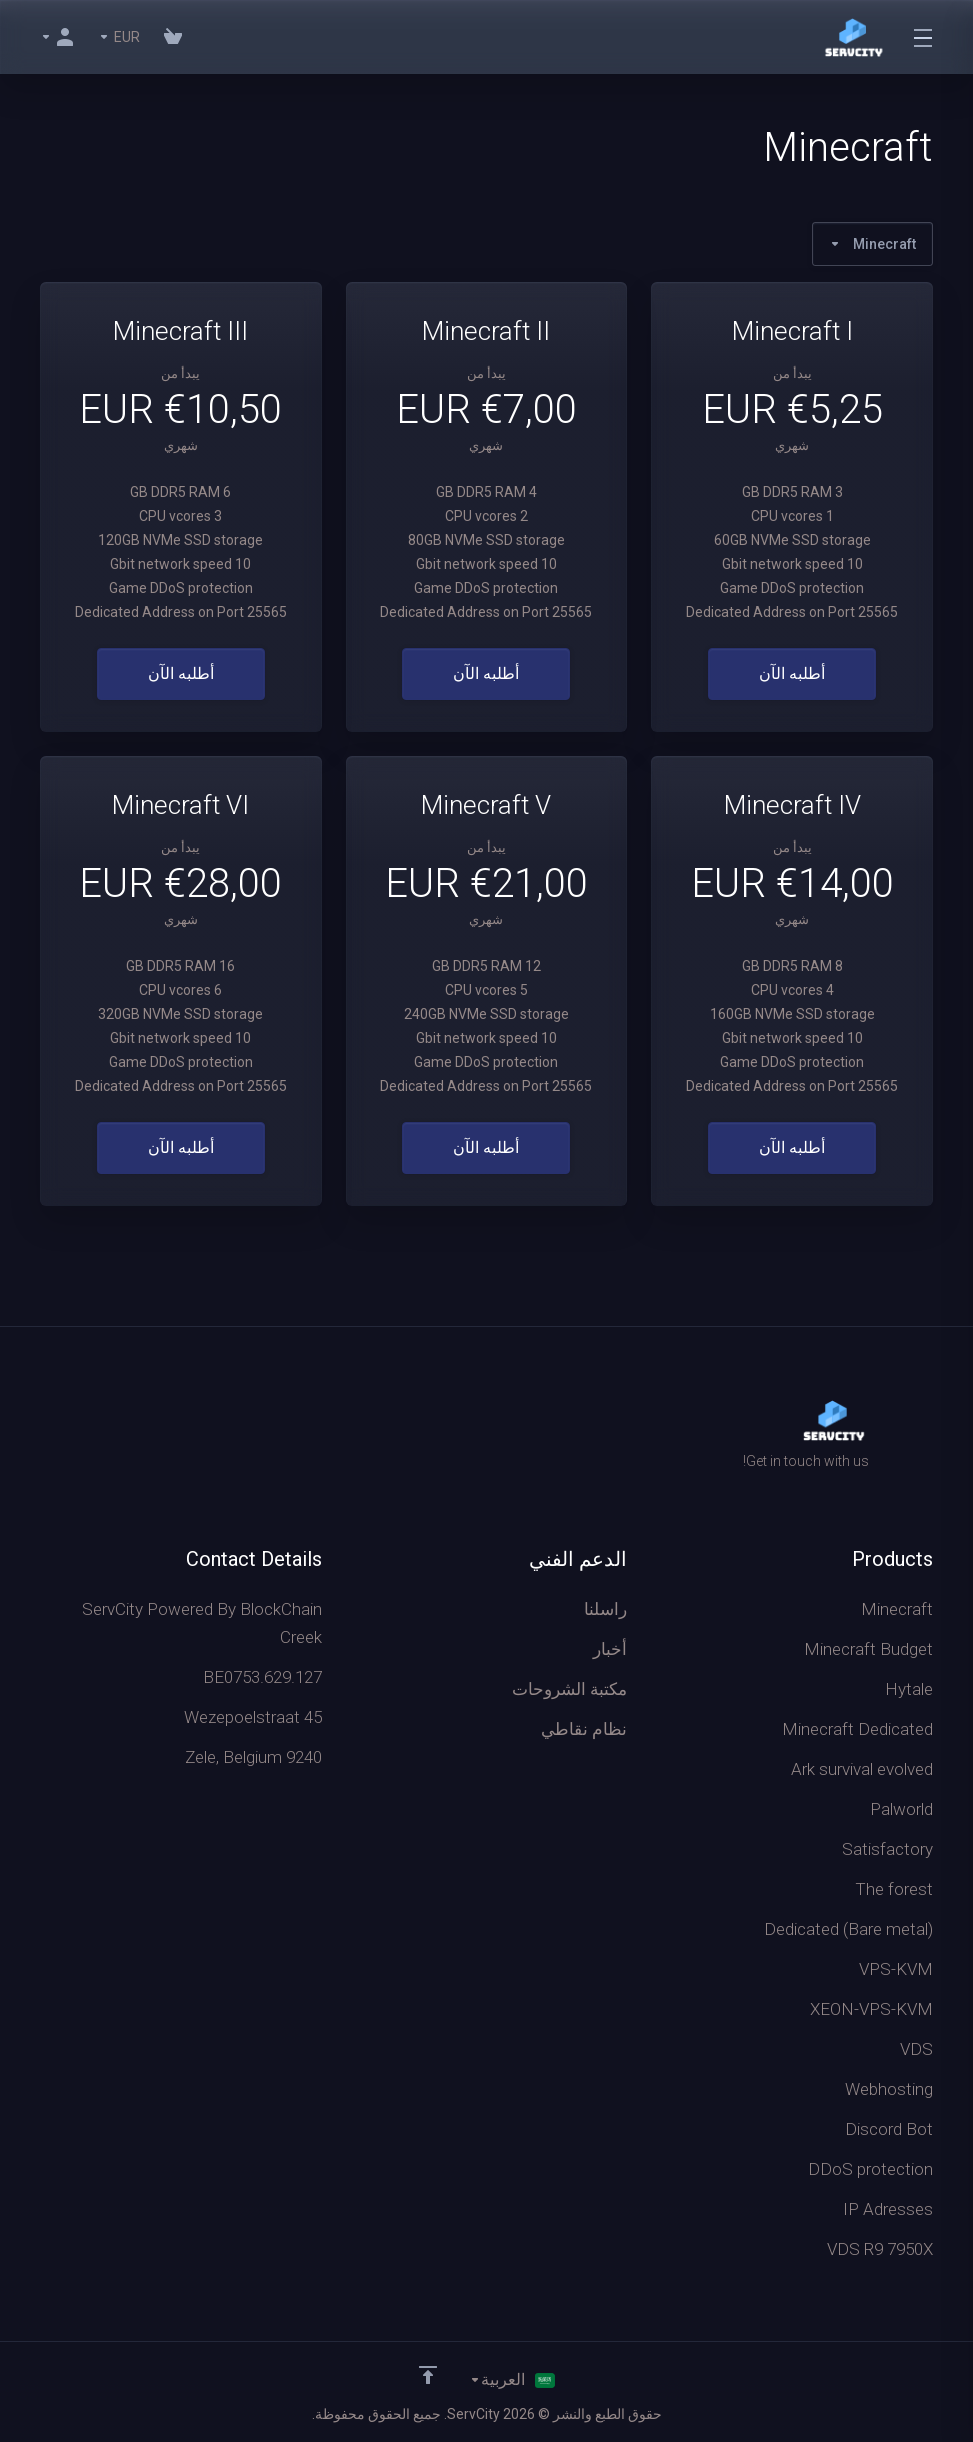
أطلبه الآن (792, 674)
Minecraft (872, 244)
